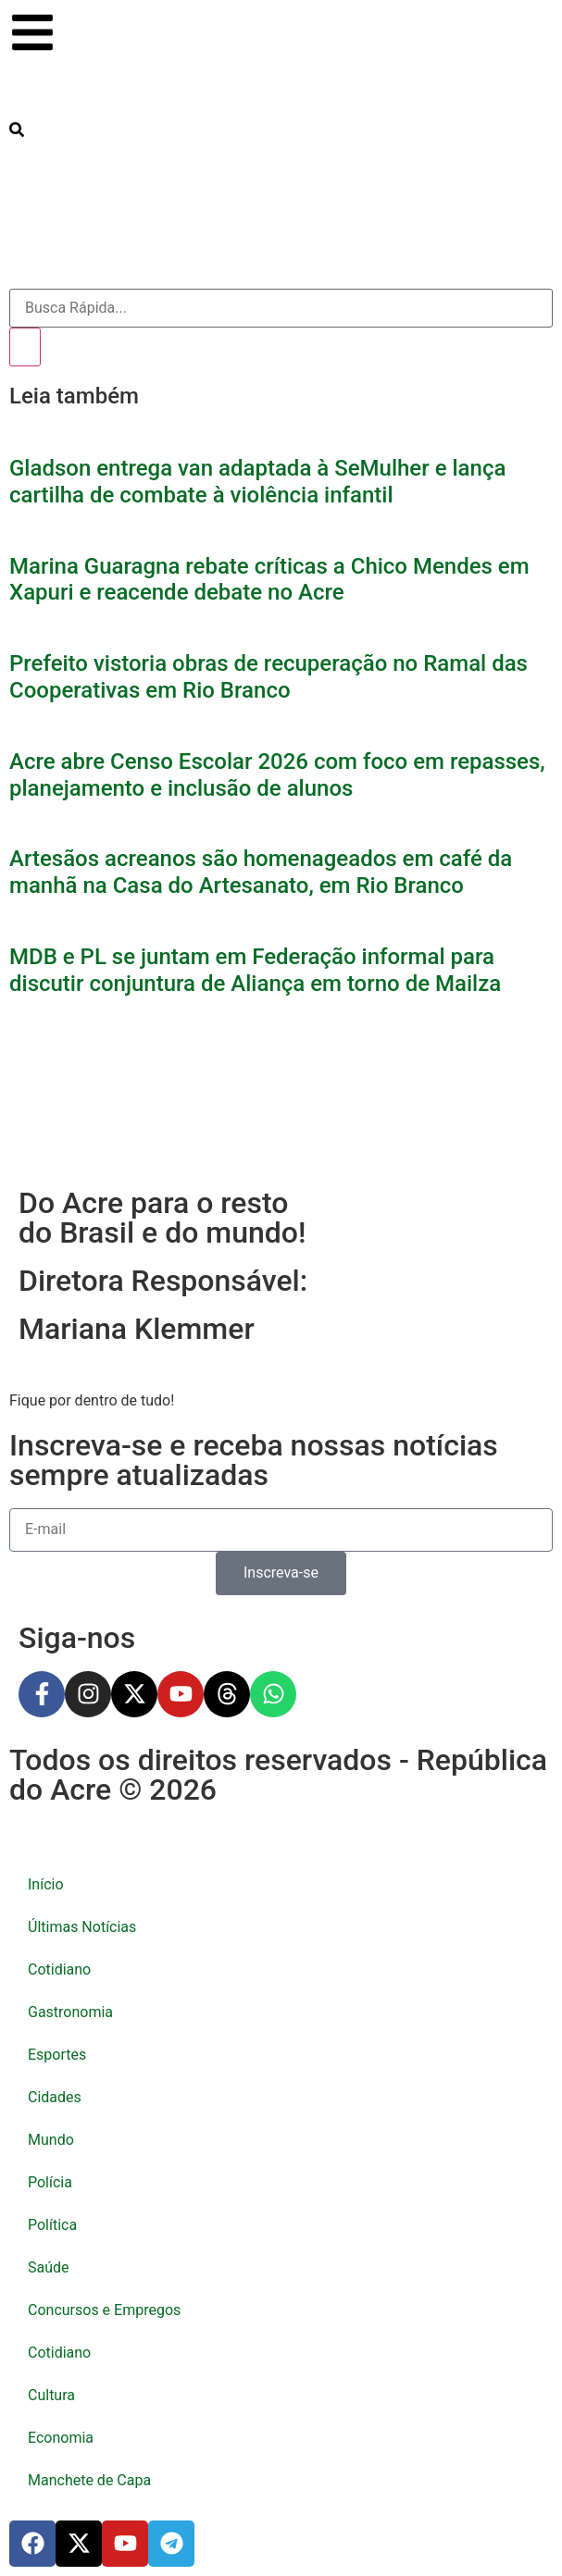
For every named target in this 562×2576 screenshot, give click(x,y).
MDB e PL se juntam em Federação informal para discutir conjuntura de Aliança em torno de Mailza (255, 970)
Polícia (50, 2182)
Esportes (57, 2054)
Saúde (48, 2267)
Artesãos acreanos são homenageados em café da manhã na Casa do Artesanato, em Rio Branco (260, 872)
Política (52, 2225)
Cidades (54, 2097)
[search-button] (16, 129)
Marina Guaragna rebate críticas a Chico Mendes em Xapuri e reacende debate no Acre (269, 579)
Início (46, 1884)
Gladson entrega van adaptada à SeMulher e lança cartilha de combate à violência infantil (257, 481)
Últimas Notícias (82, 1927)
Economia (61, 2437)
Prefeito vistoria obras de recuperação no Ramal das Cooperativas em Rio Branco (268, 676)
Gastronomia (70, 2012)
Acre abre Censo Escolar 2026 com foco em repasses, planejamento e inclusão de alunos (277, 775)
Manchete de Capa (89, 2480)
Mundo (51, 2140)
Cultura (51, 2395)
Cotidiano (59, 1969)
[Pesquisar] (25, 347)
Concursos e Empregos (104, 2310)
